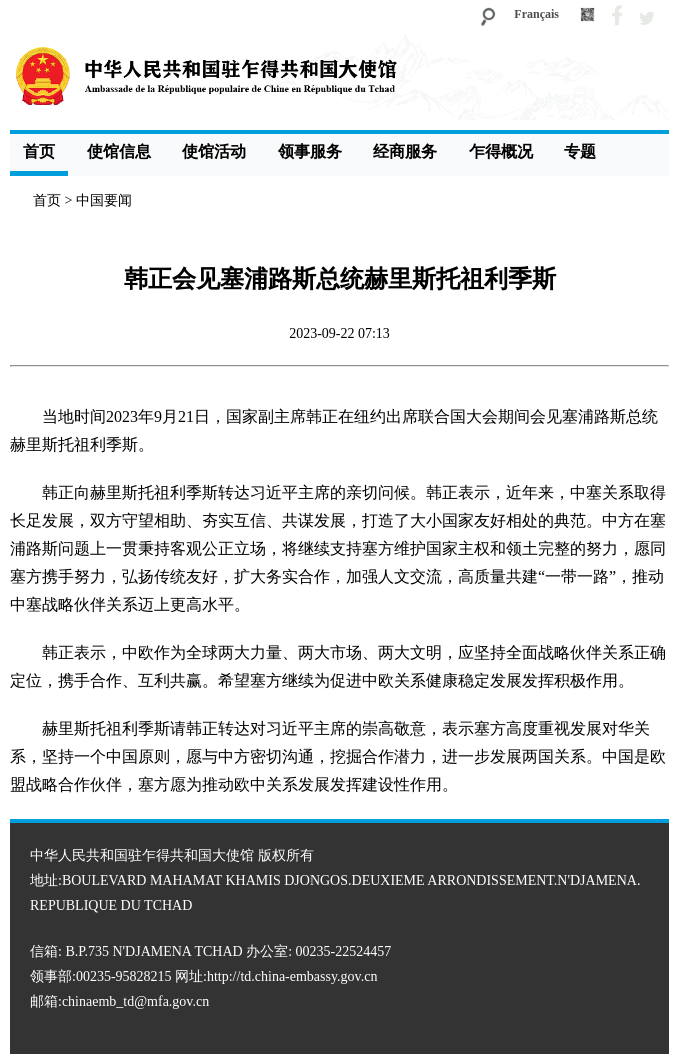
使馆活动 (214, 151)
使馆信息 (119, 151)
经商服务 (405, 151)
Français (536, 14)
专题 (580, 151)
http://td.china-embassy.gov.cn (292, 976)
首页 (39, 151)
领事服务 (310, 151)
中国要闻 (104, 200)
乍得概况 (501, 151)
